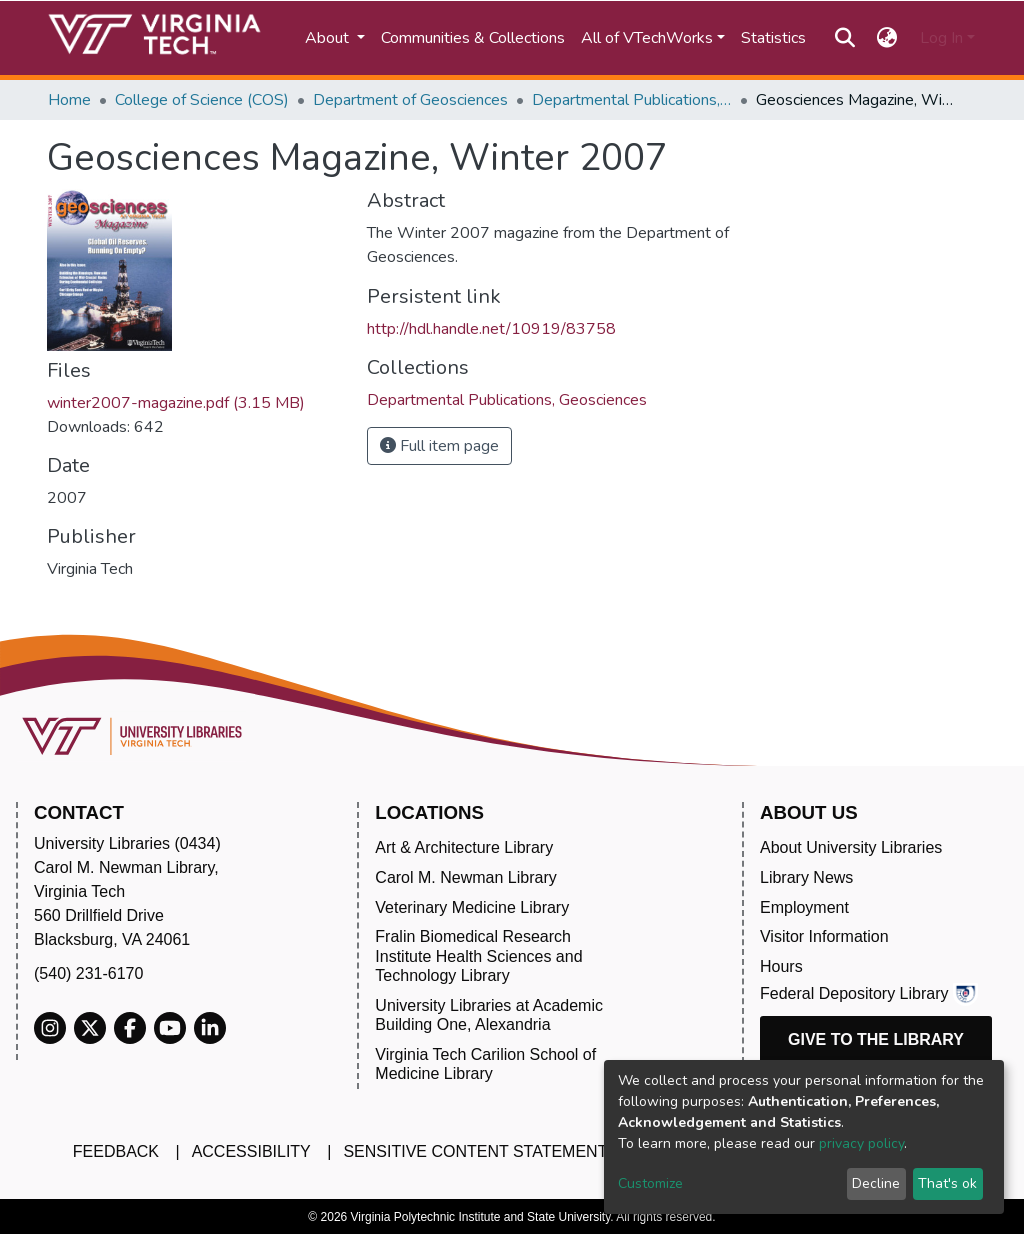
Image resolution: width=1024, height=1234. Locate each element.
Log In (941, 38)
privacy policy (861, 1143)
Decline (876, 1183)
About (329, 38)
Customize (650, 1183)
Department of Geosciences (410, 100)
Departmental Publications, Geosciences (632, 100)
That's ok (947, 1183)
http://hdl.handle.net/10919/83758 (491, 329)
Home (69, 100)
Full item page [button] (439, 446)
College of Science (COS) (202, 100)
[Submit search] (844, 38)
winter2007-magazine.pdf (176, 403)
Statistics (773, 38)
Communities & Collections (473, 38)
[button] (887, 38)
